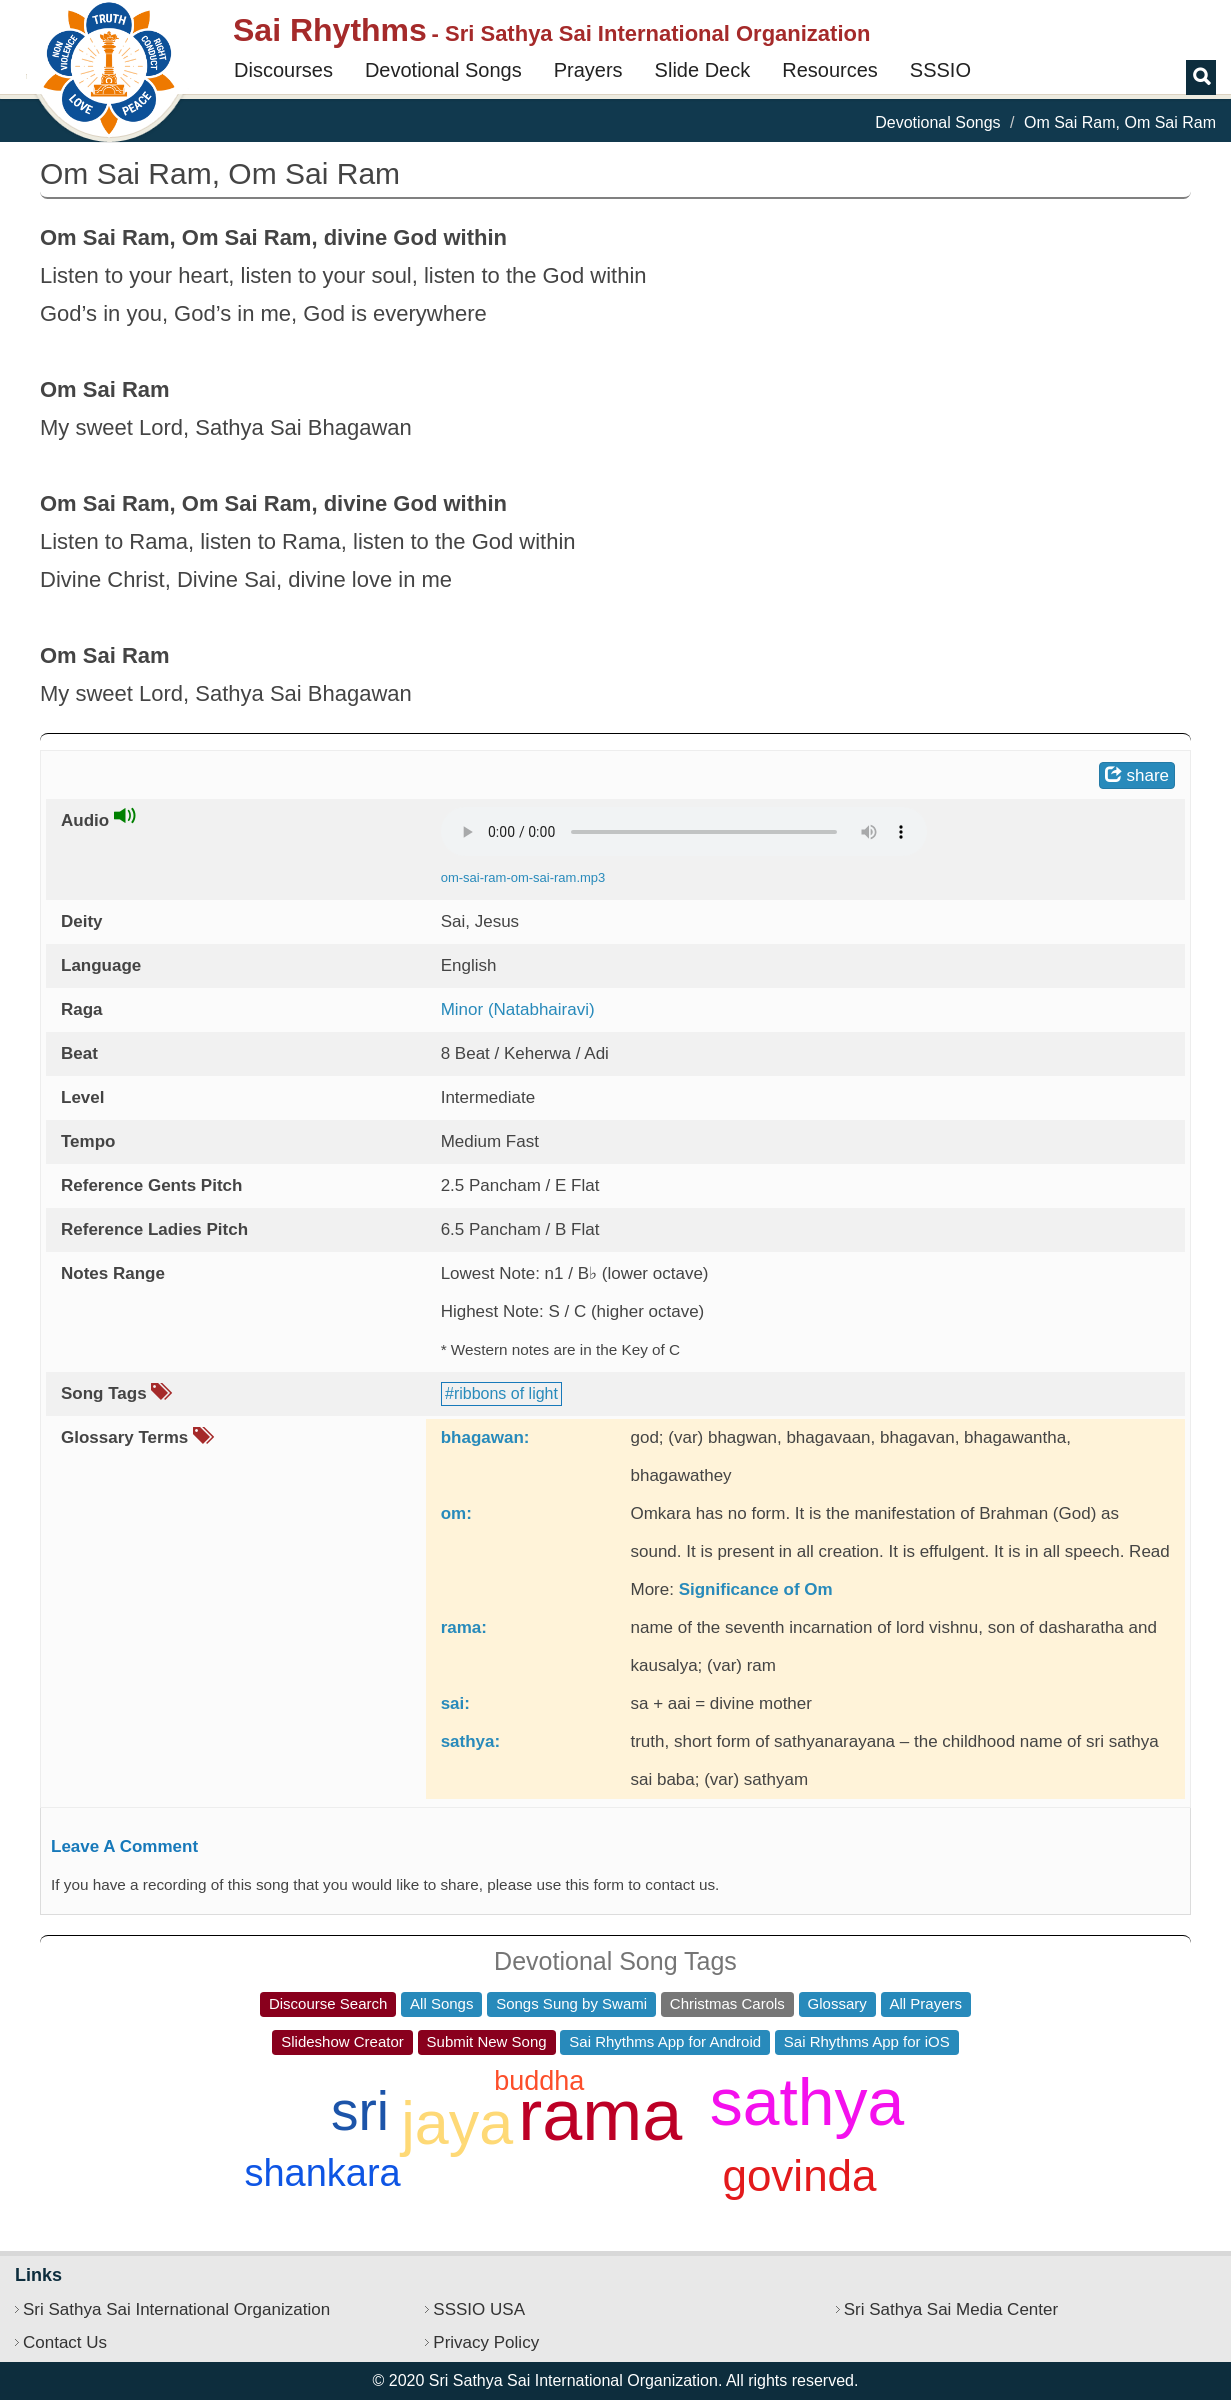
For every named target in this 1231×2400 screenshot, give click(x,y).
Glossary (837, 2003)
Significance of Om (756, 1589)
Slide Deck (703, 70)
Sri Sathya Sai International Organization (176, 2309)
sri (360, 2111)
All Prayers (926, 2003)
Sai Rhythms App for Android (665, 2041)
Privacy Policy (486, 2342)
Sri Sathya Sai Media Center (951, 2309)
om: (456, 1513)
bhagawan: (485, 1437)
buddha (539, 2081)
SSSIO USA (479, 2309)
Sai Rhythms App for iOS (867, 2041)
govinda (799, 2175)
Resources (830, 70)
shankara (322, 2173)
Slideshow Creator (342, 2041)
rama (600, 2115)
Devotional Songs (443, 70)
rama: (464, 1627)
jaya (457, 2123)
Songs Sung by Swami (571, 2003)
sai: (455, 1703)
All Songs (441, 2003)
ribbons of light (506, 1393)
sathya (807, 2102)
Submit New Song (487, 2041)
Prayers (588, 70)
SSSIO (940, 70)
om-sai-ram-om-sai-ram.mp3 (523, 877)
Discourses (283, 70)
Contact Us (65, 2342)
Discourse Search (328, 2003)
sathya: (471, 1741)
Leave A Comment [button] (124, 1846)
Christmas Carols (727, 2003)
